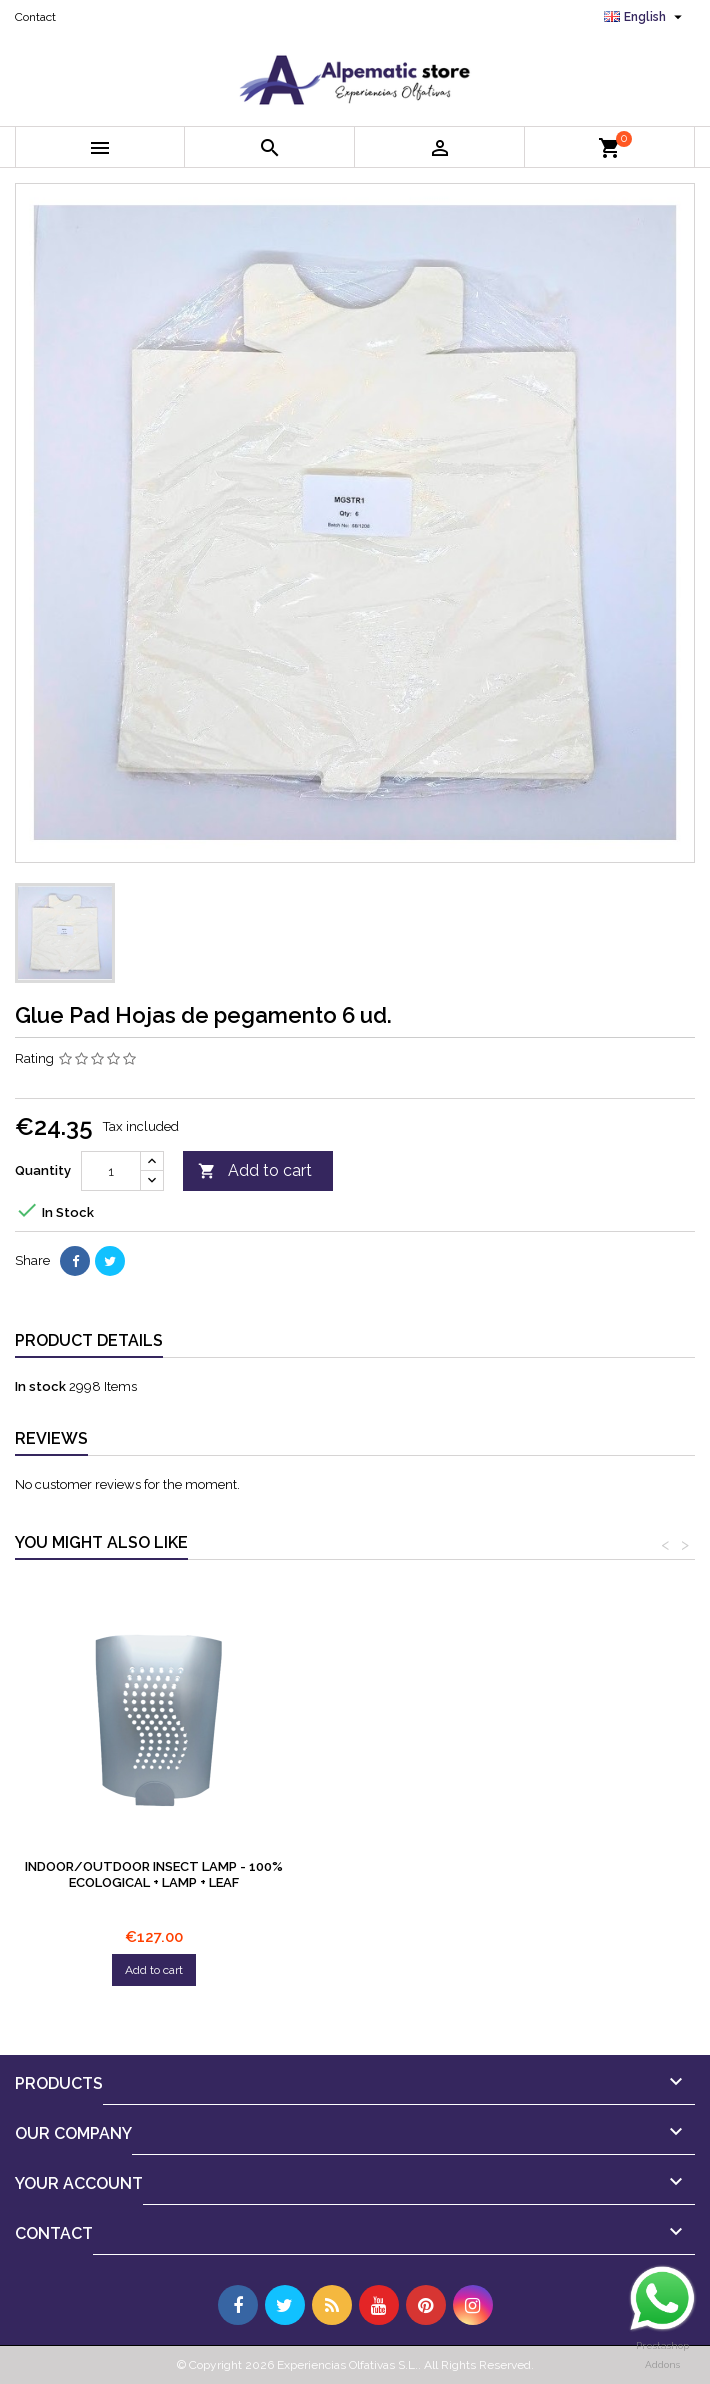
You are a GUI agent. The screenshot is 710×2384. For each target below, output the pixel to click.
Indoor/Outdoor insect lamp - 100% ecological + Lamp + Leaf (451, 1874)
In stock (40, 1386)
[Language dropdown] (645, 17)
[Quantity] (111, 1171)
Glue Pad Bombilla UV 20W (153, 1866)
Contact (35, 17)
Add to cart (255, 1171)
